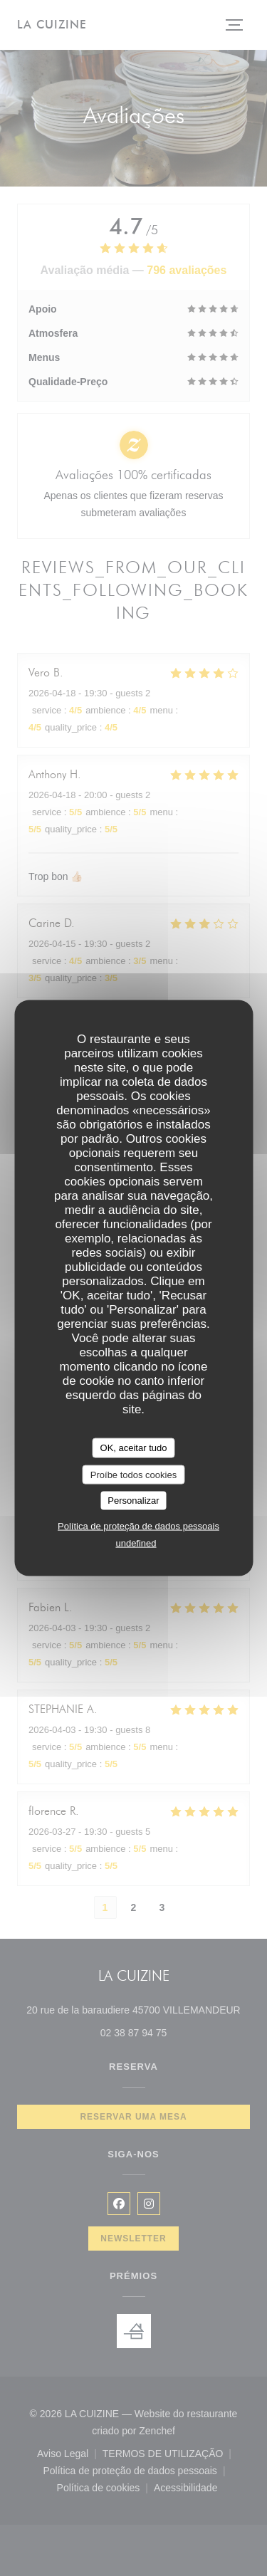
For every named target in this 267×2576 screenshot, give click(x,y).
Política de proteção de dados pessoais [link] (138, 1525)
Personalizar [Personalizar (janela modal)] (133, 1500)
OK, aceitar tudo (133, 1448)
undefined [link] (135, 1542)
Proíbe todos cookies (133, 1474)
